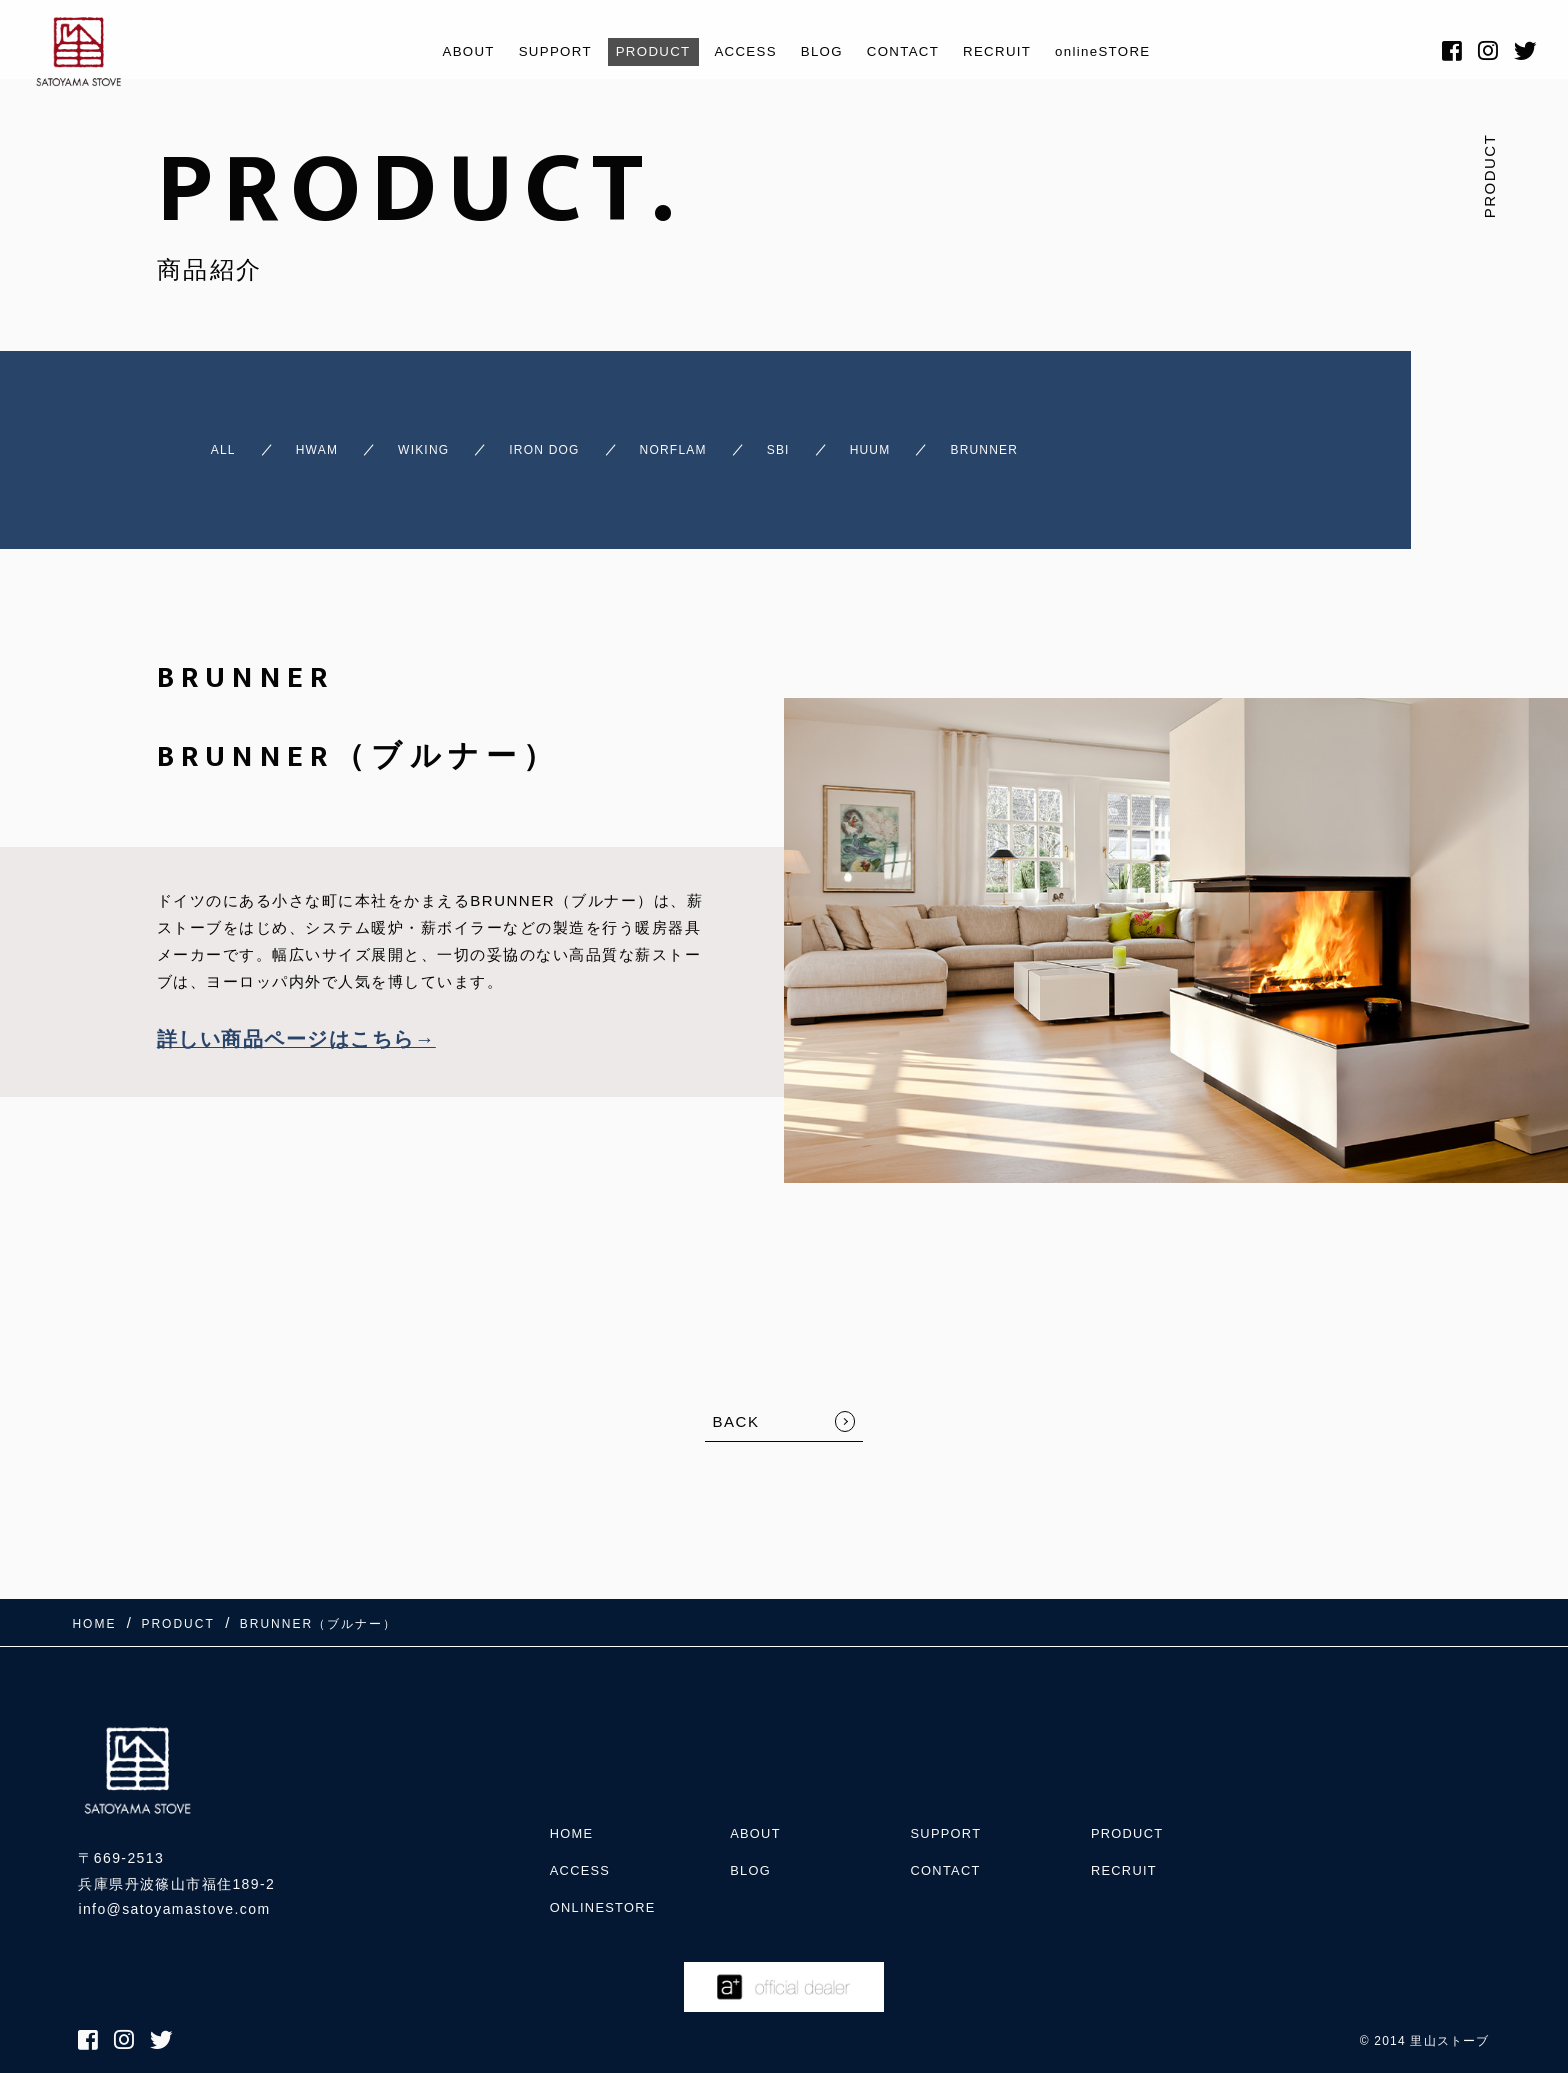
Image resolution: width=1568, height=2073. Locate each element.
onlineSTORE (1132, 51)
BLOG (824, 51)
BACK (736, 1403)
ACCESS (740, 51)
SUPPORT (531, 51)
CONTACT (912, 51)
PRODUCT (639, 51)
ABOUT (436, 51)
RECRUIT (1015, 51)
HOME (574, 1783)
